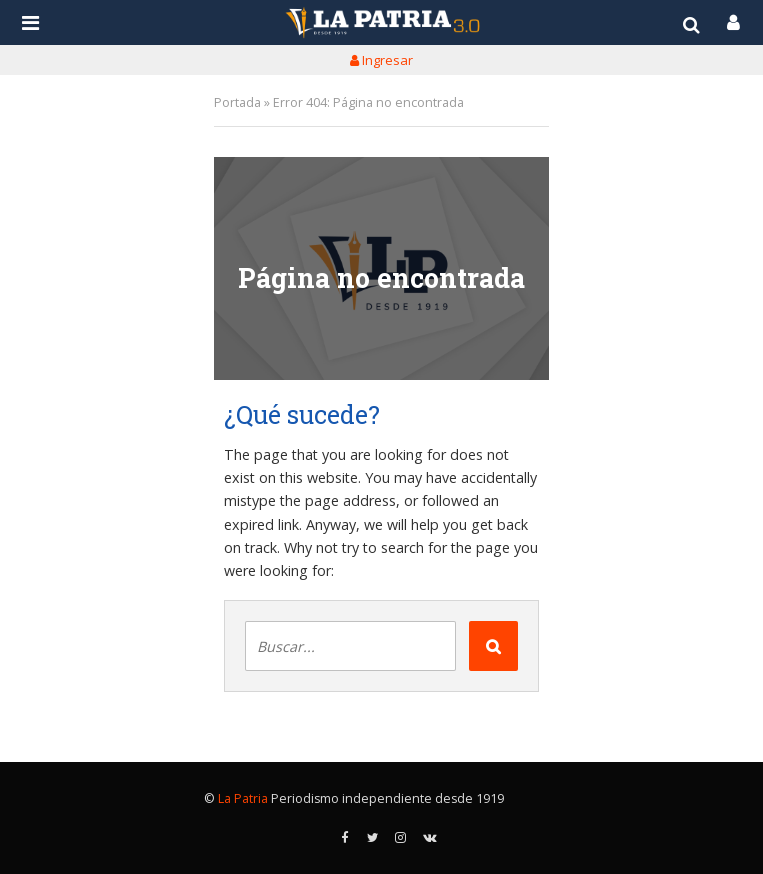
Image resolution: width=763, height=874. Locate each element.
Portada (237, 102)
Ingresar (381, 60)
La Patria (243, 798)
